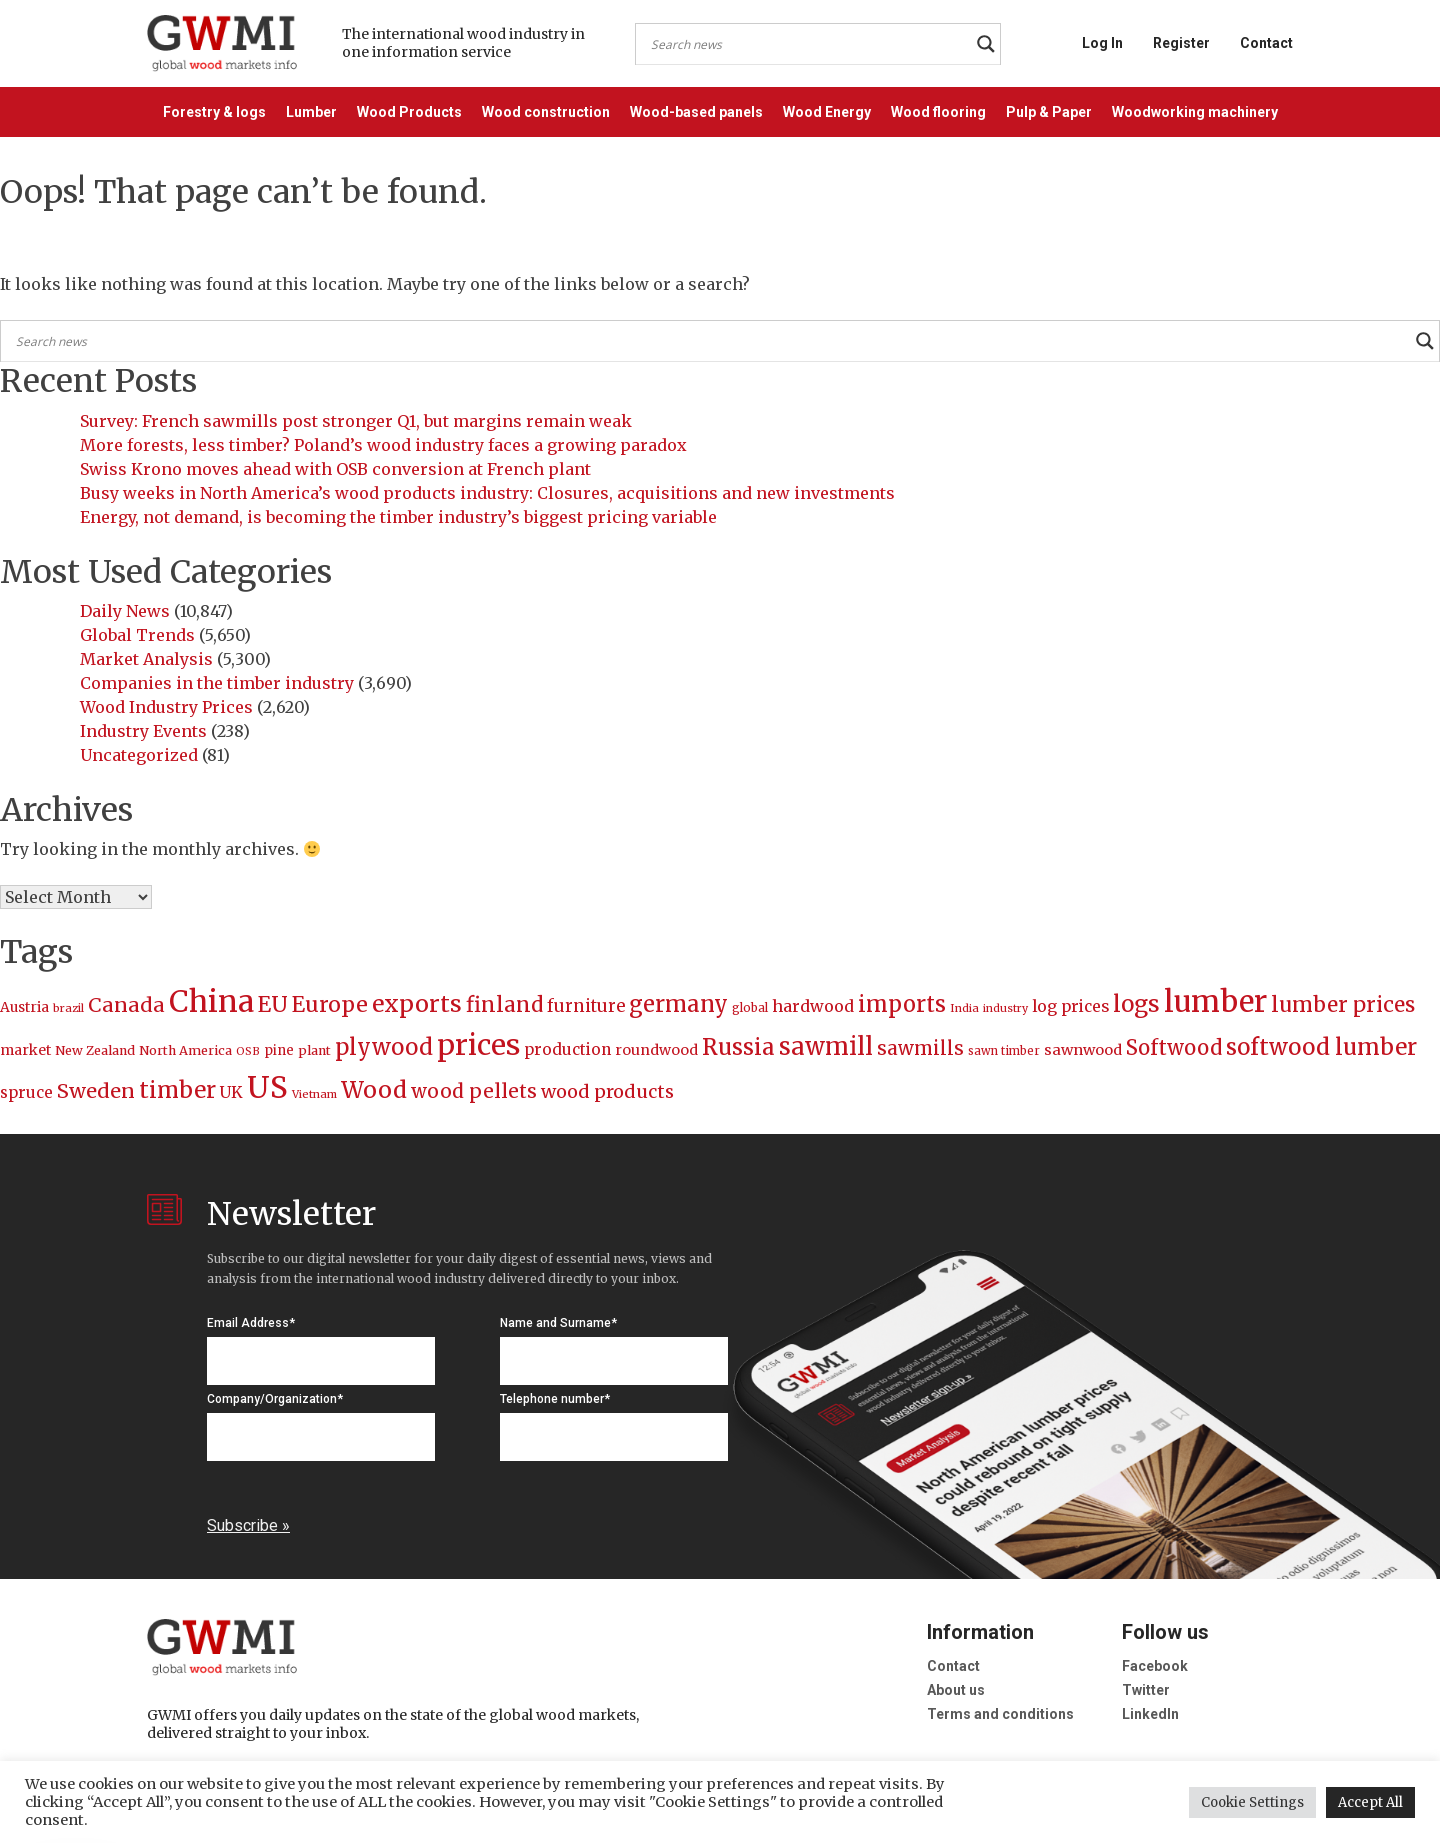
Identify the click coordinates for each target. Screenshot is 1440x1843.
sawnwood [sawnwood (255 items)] (1083, 1050)
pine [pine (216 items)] (279, 1050)
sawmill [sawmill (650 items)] (826, 1046)
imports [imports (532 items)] (902, 1004)
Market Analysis (146, 659)
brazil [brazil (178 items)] (68, 1008)
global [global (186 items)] (750, 1008)
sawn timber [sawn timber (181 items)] (1004, 1051)
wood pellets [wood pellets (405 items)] (474, 1091)
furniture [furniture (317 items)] (586, 1006)
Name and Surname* (558, 1323)
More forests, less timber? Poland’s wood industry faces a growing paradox (383, 445)
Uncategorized (139, 755)
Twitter (1146, 1690)
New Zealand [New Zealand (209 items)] (95, 1050)
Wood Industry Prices (166, 707)
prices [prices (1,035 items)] (478, 1045)
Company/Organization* (275, 1399)
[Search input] (809, 44)
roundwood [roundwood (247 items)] (656, 1050)
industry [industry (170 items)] (1005, 1008)
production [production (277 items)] (567, 1049)
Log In (1102, 43)
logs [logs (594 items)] (1136, 1004)
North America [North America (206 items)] (185, 1050)
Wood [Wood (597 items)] (374, 1089)
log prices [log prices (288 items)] (1070, 1006)
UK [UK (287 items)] (231, 1092)
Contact (1266, 43)
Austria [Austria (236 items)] (24, 1007)
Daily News (125, 611)
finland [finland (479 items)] (504, 1005)
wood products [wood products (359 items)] (607, 1091)
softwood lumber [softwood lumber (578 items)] (1321, 1047)
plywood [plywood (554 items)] (384, 1047)
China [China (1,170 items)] (211, 1001)
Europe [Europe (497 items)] (330, 1004)
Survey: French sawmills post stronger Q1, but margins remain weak (356, 421)
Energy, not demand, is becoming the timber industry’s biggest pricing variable (398, 517)
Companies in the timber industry (217, 683)
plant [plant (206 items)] (314, 1050)
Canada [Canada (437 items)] (126, 1005)
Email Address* (251, 1323)
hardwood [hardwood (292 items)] (813, 1006)
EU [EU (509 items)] (273, 1004)
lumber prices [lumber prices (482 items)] (1343, 1005)
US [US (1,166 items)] (267, 1087)
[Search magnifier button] (986, 44)
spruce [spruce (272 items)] (26, 1092)
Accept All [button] (1370, 1802)
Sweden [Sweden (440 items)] (96, 1091)
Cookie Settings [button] (1252, 1802)
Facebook (1155, 1666)
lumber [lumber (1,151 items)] (1215, 1001)
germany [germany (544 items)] (678, 1004)
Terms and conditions (1000, 1714)
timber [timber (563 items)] (177, 1090)
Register (1181, 43)
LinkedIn (1150, 1714)
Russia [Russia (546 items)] (738, 1047)
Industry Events (143, 731)
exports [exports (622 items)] (417, 1003)
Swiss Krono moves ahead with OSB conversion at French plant (335, 469)
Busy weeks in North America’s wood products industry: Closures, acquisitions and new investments (487, 493)
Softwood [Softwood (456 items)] (1174, 1048)
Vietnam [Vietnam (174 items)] (314, 1094)
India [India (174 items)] (964, 1008)
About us (956, 1690)
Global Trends (137, 635)
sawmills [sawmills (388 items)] (920, 1048)
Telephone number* (555, 1399)
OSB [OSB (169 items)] (248, 1051)
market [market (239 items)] (25, 1050)
